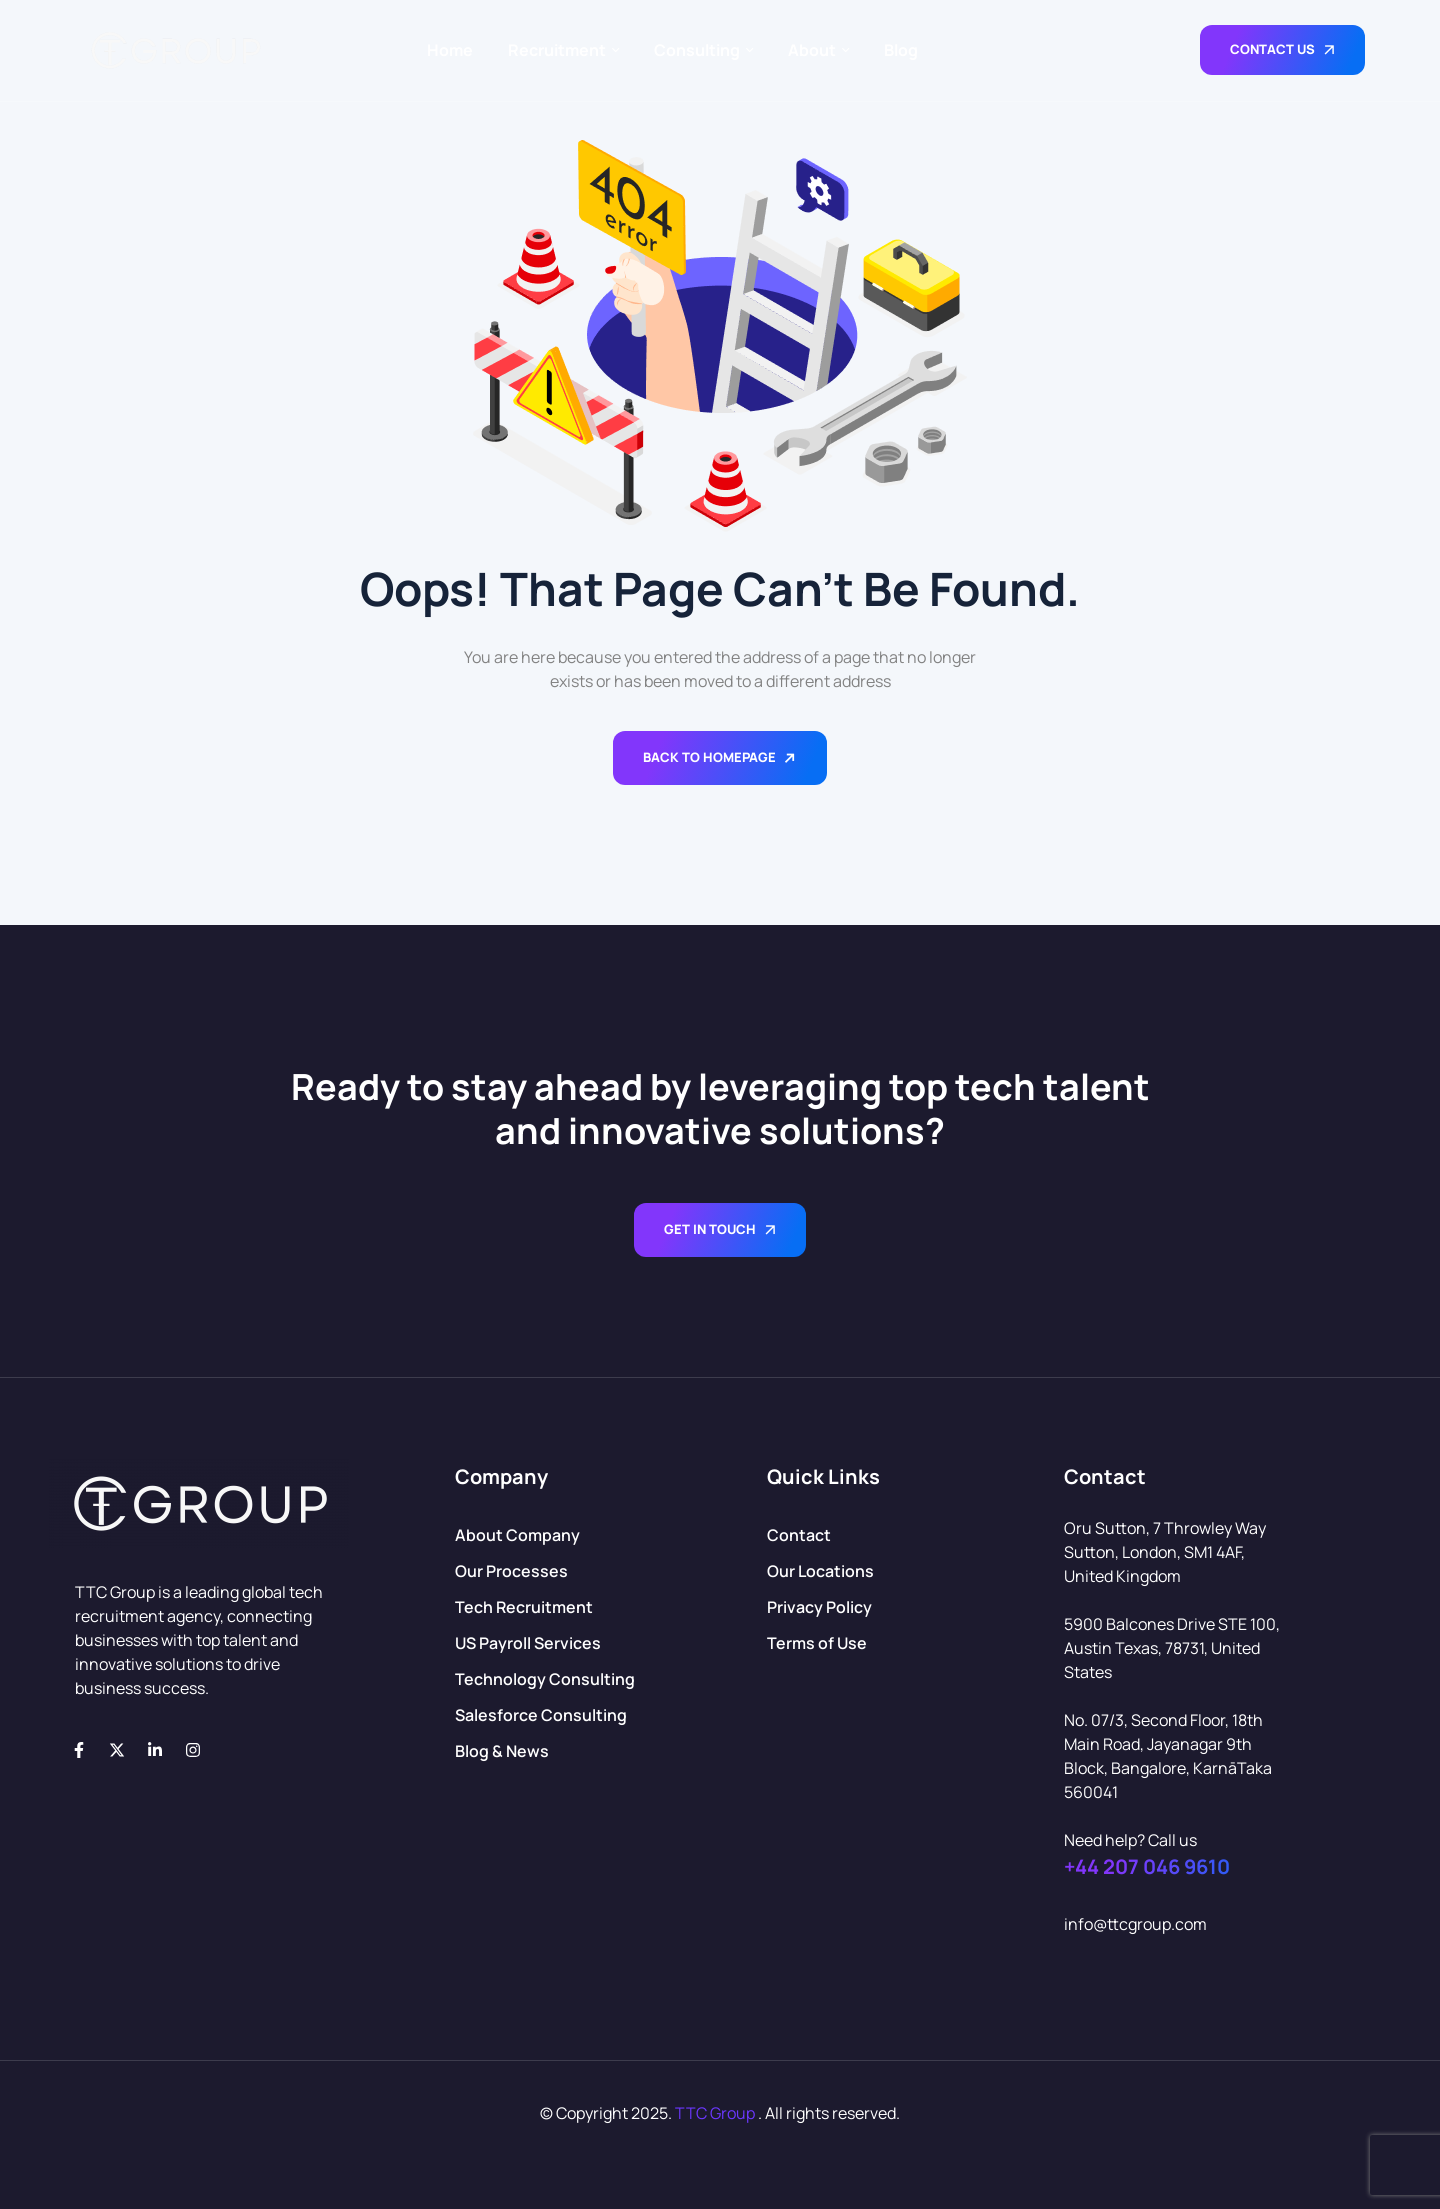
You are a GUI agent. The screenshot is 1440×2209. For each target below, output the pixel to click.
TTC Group (715, 2113)
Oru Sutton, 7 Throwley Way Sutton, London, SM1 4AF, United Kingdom (1165, 1552)
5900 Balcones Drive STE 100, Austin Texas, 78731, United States (1172, 1648)
